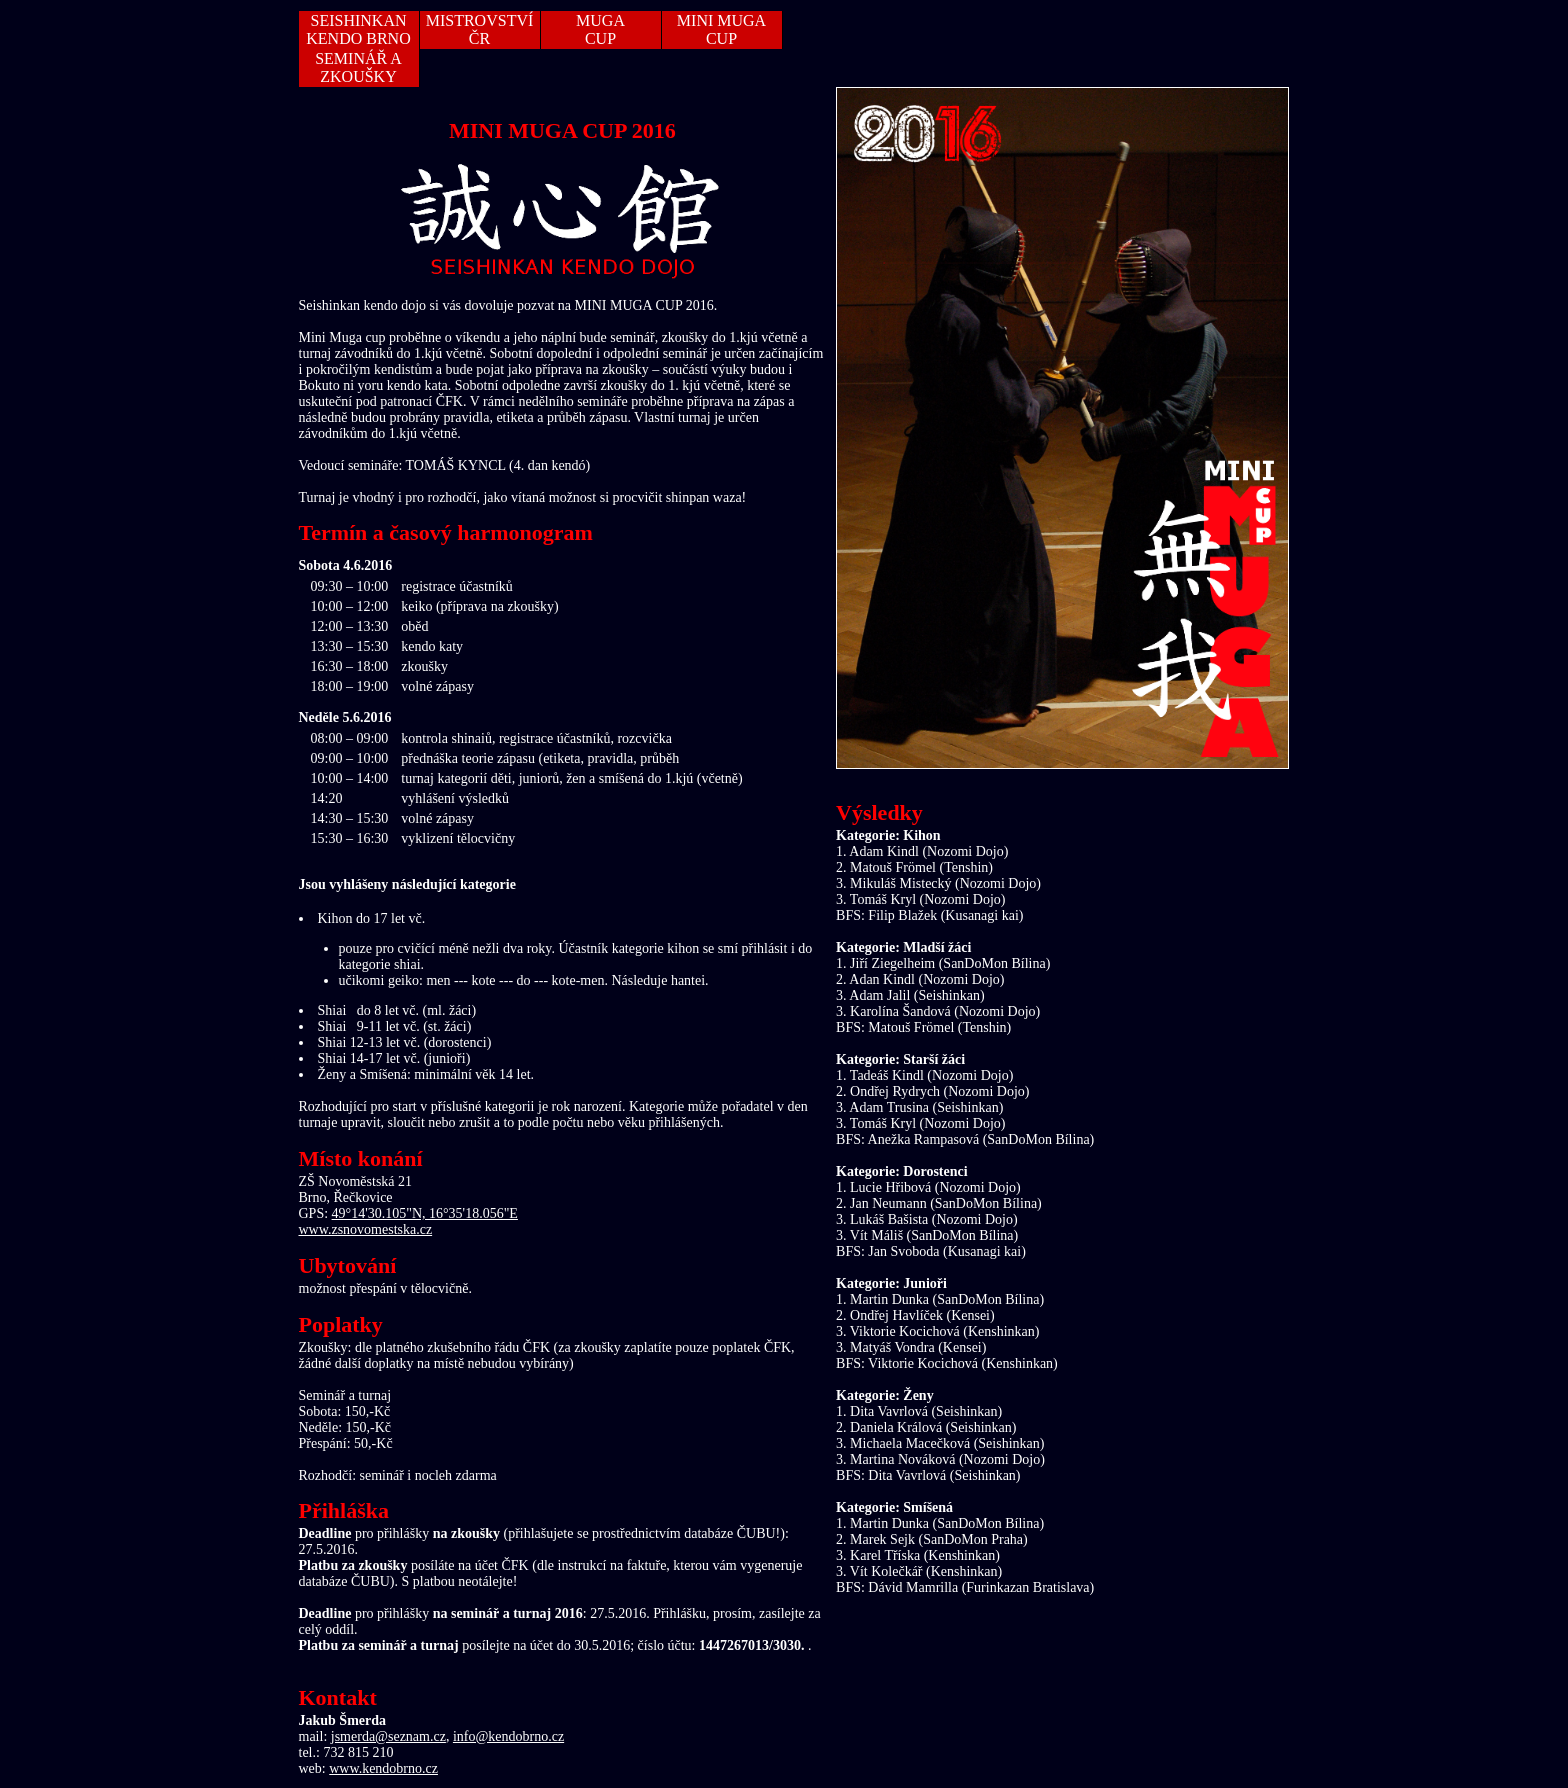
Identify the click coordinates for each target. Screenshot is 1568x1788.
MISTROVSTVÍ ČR (480, 29)
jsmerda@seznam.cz (388, 1736)
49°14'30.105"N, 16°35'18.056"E (425, 1213)
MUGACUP (600, 29)
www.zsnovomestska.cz (366, 1229)
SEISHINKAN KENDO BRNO (358, 29)
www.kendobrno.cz (383, 1768)
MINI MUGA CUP (721, 29)
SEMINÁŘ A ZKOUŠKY (358, 67)
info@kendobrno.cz (508, 1736)
